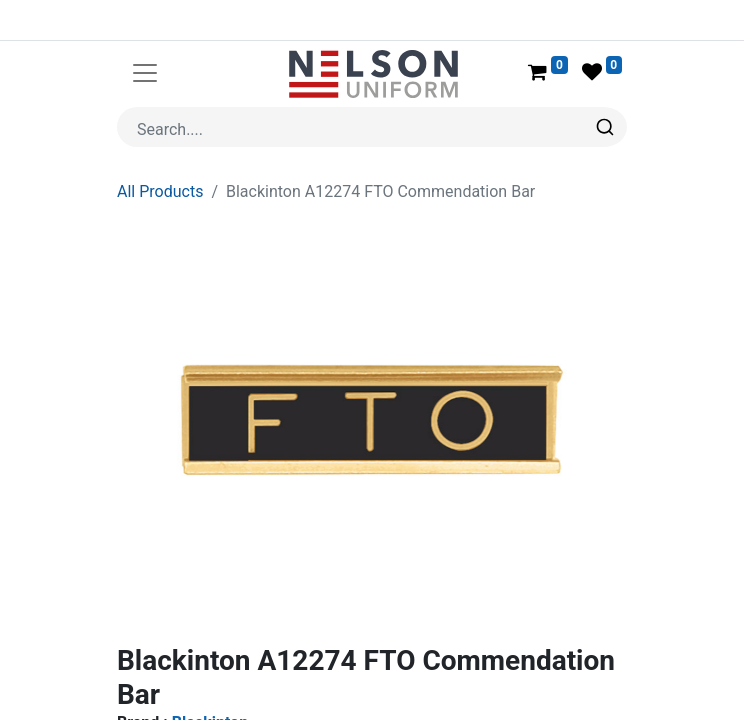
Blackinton (210, 674)
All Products (160, 143)
